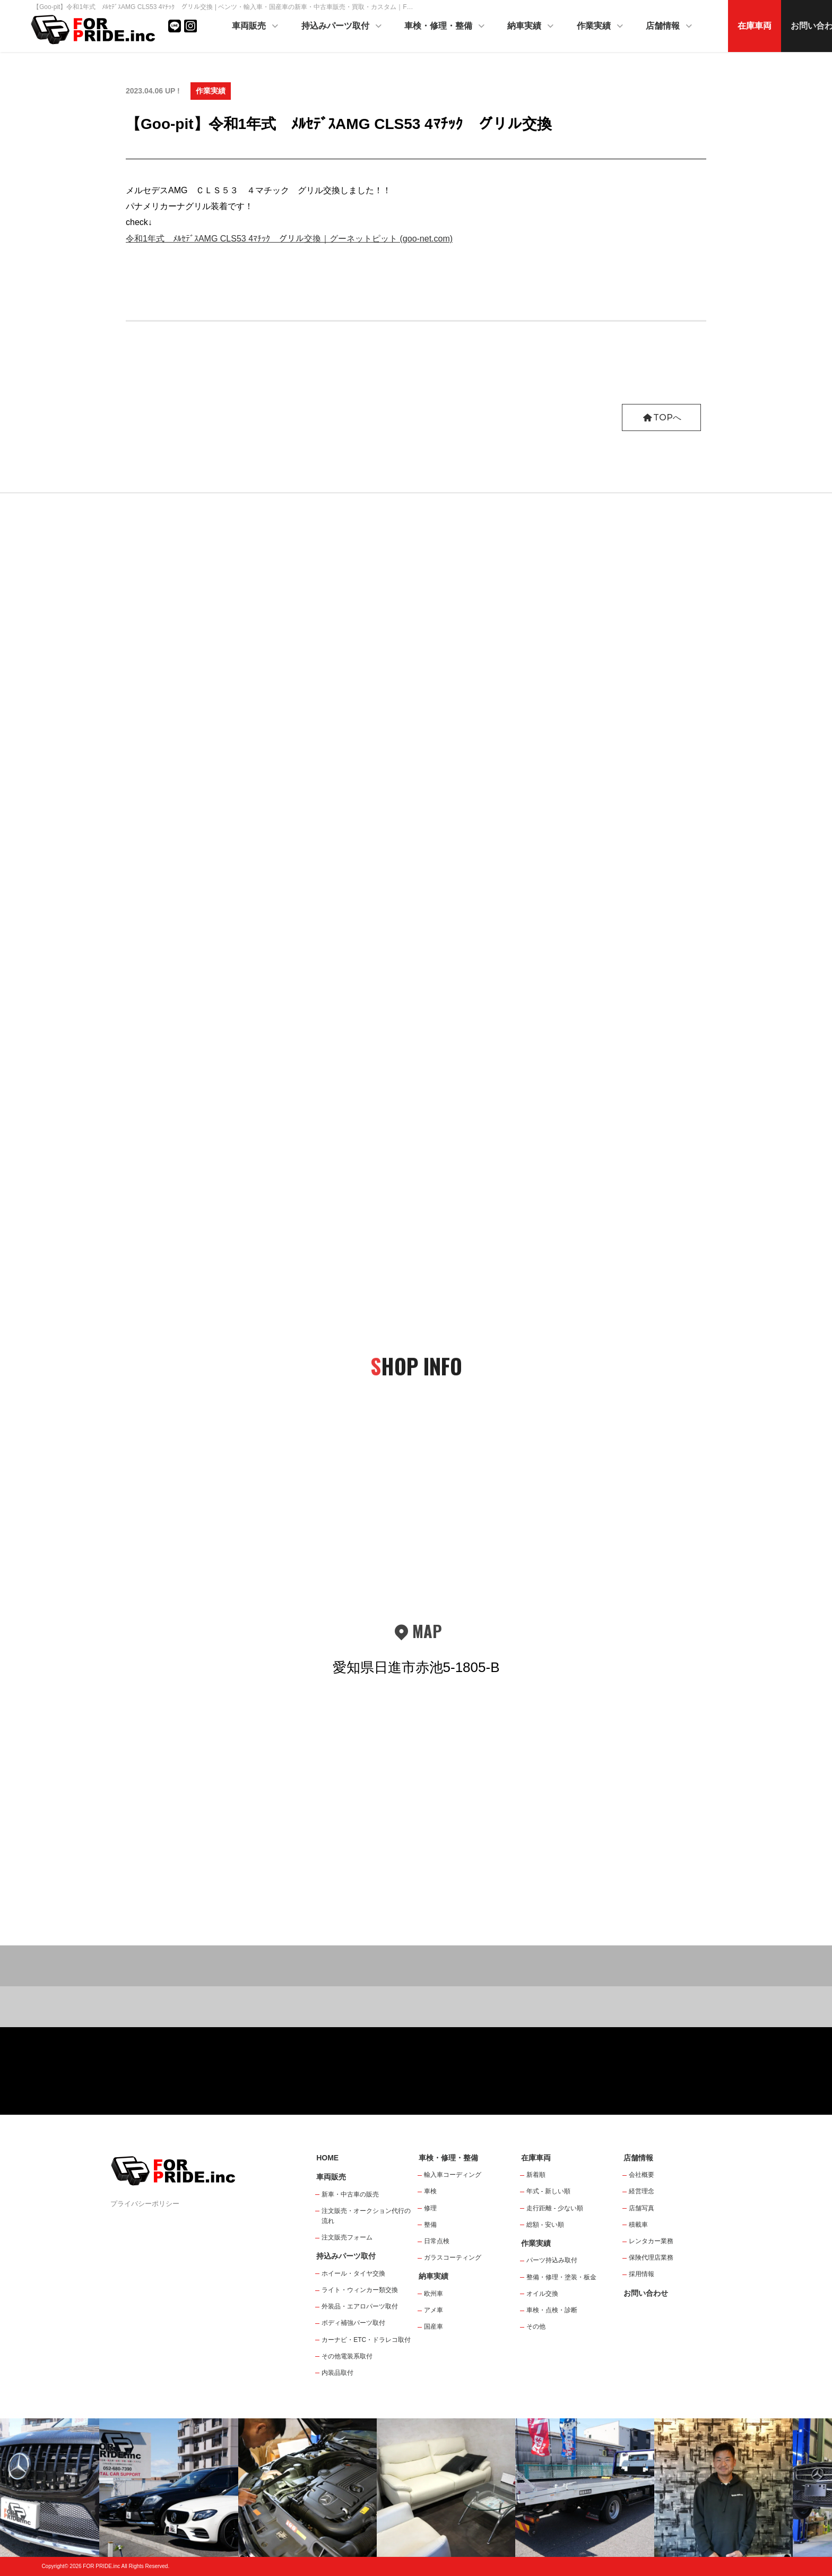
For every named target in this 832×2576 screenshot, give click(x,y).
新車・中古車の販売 (350, 2194)
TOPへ (661, 417)
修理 (430, 2208)
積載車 (638, 2224)
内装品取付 (337, 2372)
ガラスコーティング (452, 2257)
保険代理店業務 (651, 2257)
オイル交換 (542, 2293)
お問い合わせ (645, 2293)
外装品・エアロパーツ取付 (360, 2306)
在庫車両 (755, 25)
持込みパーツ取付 (342, 26)
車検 (430, 2191)
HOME (327, 2157)
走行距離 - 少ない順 (554, 2208)
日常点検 (436, 2241)
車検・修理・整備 (445, 26)
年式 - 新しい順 (548, 2191)
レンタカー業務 (651, 2241)
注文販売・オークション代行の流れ (366, 2216)
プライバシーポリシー (144, 2204)
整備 (430, 2224)
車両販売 (256, 26)
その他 (535, 2326)
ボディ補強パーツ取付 (353, 2323)
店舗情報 (670, 26)
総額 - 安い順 (545, 2224)
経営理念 (641, 2191)
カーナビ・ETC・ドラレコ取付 (366, 2340)
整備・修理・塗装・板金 (561, 2277)
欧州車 (433, 2293)
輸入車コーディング (452, 2174)
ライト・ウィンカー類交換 (360, 2290)
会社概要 (641, 2174)
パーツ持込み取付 (551, 2260)
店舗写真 (641, 2208)
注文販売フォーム (347, 2237)
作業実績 (601, 26)
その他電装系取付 (347, 2356)
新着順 (535, 2174)
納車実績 (531, 26)
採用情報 (641, 2274)
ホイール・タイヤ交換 (353, 2273)
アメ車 (433, 2310)
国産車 (433, 2326)
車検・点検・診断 (551, 2310)
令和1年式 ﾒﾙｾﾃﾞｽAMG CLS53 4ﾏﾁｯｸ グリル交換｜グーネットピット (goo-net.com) (289, 238)
